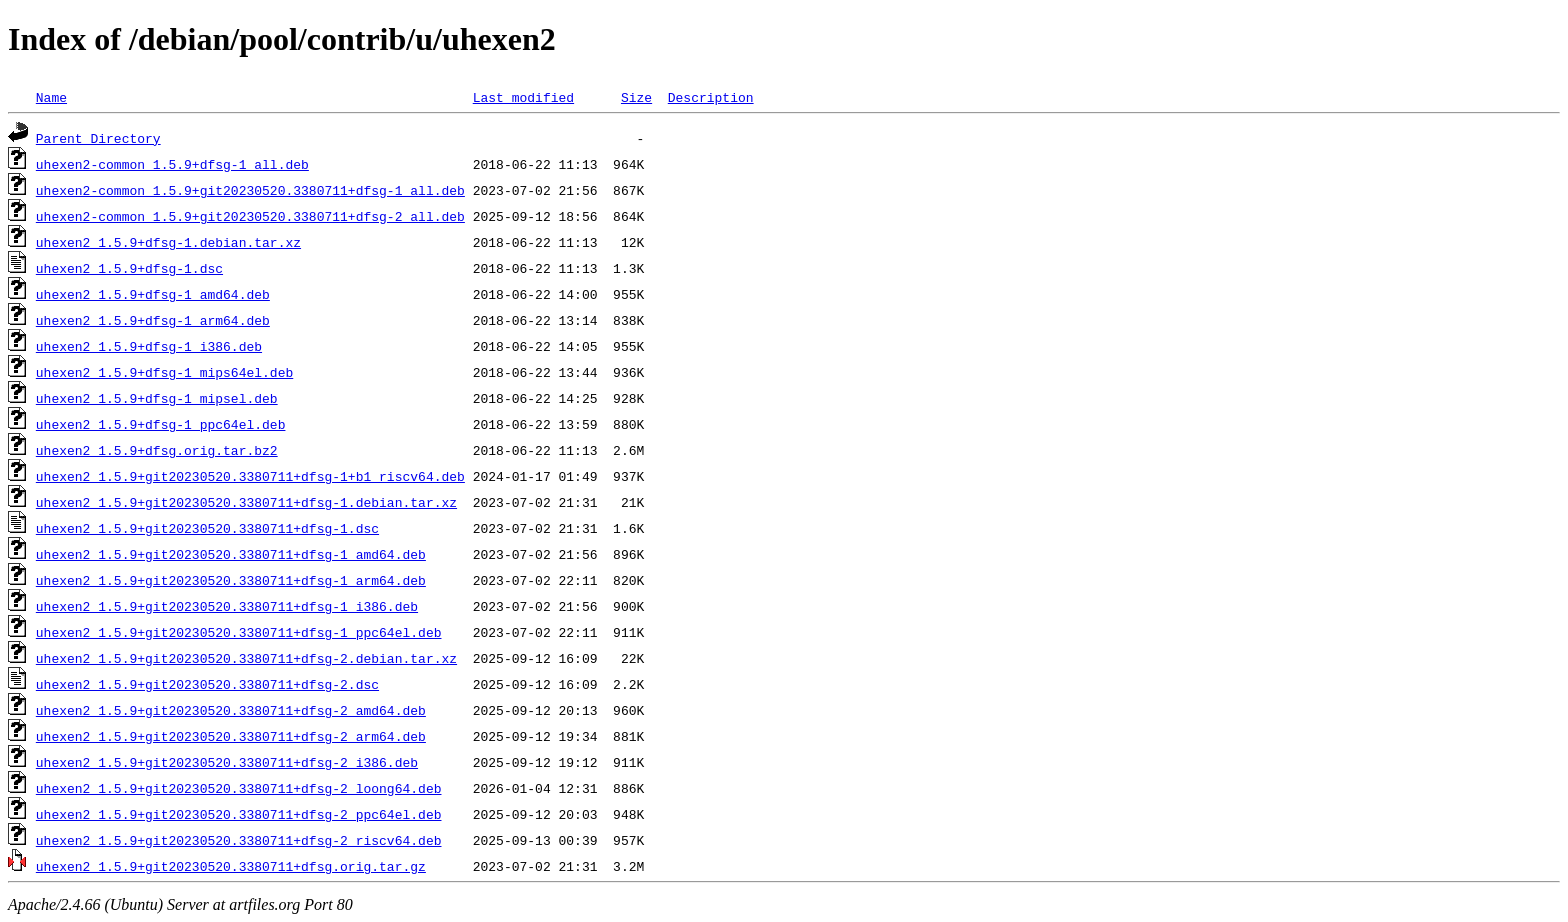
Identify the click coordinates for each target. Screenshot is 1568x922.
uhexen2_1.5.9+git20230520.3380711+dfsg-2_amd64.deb (231, 710)
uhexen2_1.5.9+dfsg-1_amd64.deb (153, 294)
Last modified (523, 97)
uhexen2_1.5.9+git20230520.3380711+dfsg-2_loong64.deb (239, 788)
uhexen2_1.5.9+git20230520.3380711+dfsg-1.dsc (207, 528)
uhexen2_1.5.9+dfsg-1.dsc (129, 268)
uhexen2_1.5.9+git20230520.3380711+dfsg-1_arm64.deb (231, 580)
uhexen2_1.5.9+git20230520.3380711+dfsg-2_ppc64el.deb (239, 814)
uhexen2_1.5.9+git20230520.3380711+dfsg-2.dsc (207, 684)
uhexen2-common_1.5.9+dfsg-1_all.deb (172, 164)
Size (636, 97)
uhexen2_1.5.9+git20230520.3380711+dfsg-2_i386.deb (227, 762)
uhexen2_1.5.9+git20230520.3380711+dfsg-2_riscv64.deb (239, 840)
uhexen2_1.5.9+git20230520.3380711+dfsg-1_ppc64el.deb (239, 632)
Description (711, 97)
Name (51, 97)
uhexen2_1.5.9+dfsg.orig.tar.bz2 (157, 450)
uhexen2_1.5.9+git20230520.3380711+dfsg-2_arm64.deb (231, 736)
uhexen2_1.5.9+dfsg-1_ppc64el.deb (161, 424)
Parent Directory (98, 138)
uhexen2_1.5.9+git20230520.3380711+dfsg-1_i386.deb (227, 606)
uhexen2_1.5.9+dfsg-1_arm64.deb (153, 320)
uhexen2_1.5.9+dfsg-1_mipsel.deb (157, 398)
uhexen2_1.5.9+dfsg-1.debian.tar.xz (168, 242)
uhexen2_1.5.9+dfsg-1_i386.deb (149, 346)
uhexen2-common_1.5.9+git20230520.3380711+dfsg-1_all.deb (250, 190)
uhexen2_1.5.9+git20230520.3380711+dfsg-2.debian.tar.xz (246, 658)
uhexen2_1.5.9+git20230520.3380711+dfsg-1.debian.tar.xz (246, 502)
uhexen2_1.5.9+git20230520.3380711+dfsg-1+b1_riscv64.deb (250, 476)
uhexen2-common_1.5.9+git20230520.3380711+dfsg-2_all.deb (250, 216)
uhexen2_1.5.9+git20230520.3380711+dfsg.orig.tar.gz (231, 866)
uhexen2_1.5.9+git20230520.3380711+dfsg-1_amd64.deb (231, 554)
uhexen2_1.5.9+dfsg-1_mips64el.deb (164, 372)
